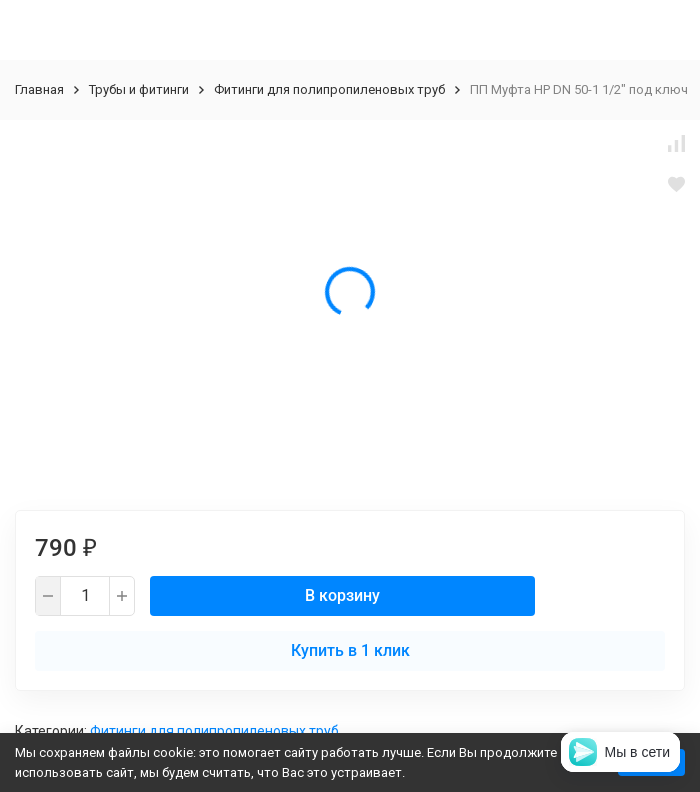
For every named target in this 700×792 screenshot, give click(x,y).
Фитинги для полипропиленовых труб (329, 89)
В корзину (342, 595)
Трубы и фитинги (139, 89)
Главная (39, 89)
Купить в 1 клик (350, 650)
